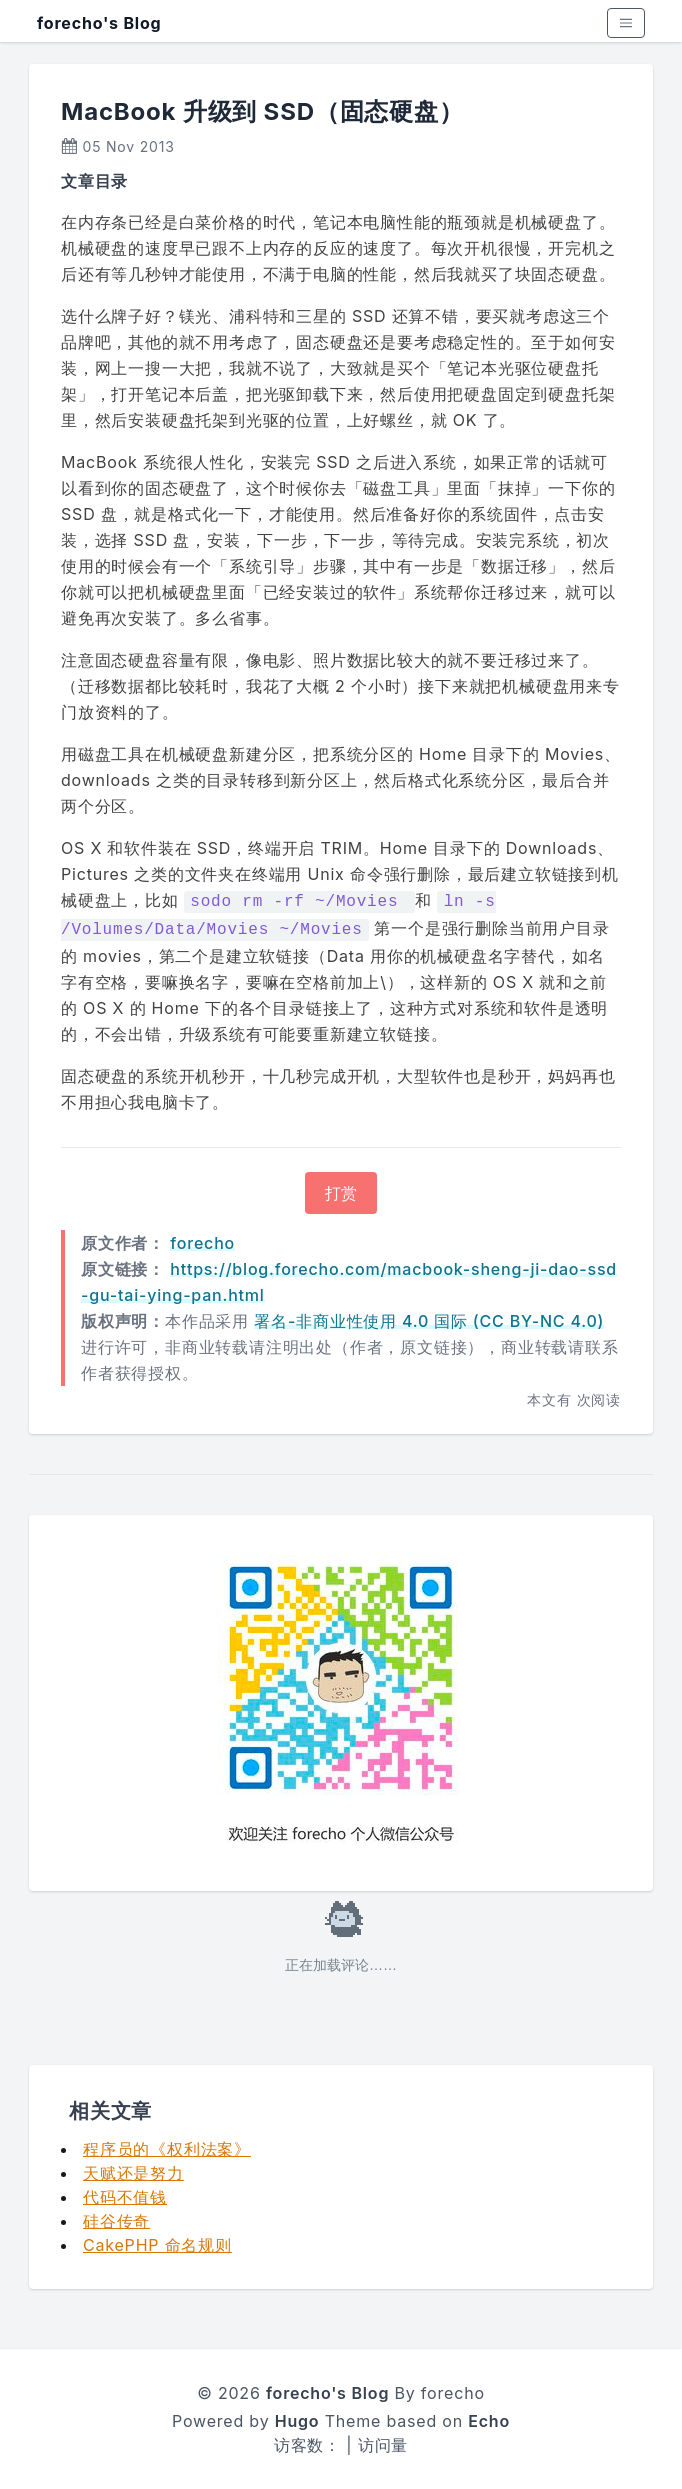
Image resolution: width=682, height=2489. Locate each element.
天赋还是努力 (133, 2173)
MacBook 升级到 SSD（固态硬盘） (262, 111)
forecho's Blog (99, 23)
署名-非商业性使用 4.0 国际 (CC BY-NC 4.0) (429, 1321)
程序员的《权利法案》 (167, 2149)
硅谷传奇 (116, 2221)
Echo (489, 2421)
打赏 (341, 1193)
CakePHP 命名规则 (157, 2245)
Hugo (297, 2421)
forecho (202, 1243)
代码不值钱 (125, 2197)
